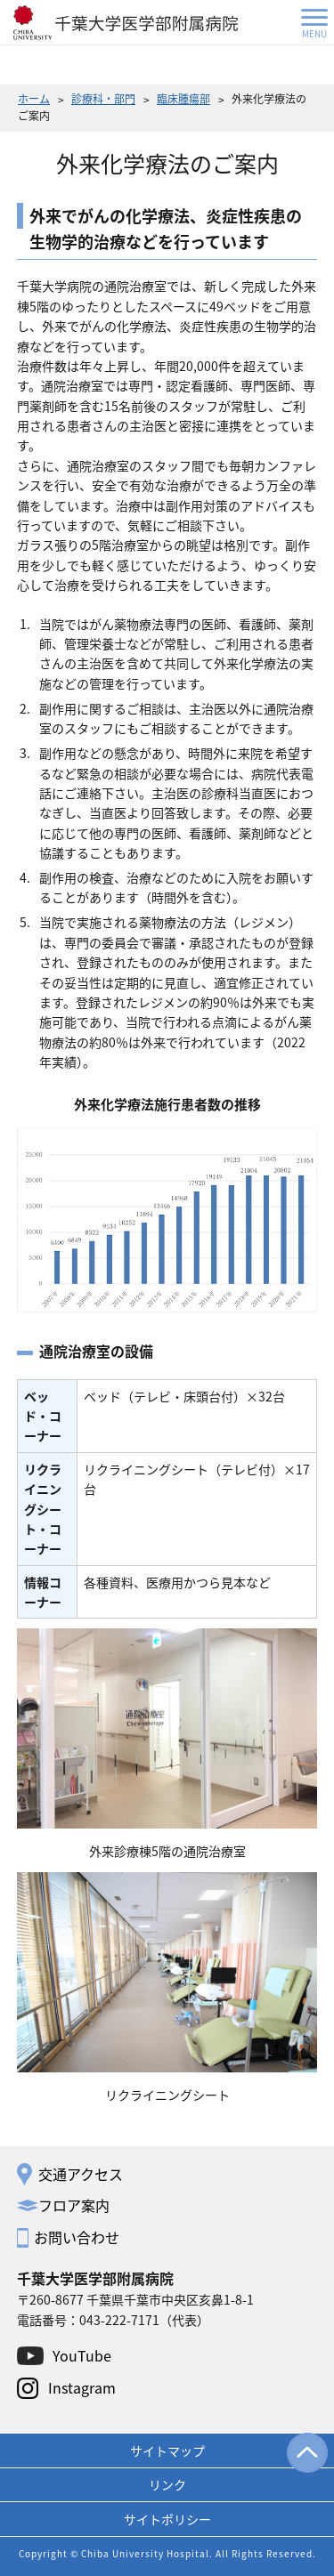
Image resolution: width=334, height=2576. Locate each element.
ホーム (34, 98)
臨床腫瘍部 (183, 98)
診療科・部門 (103, 98)
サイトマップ (167, 2450)
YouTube (82, 2355)
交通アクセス (80, 2173)
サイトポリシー (167, 2519)
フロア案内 (74, 2205)
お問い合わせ (76, 2237)
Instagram (82, 2387)
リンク (167, 2484)
